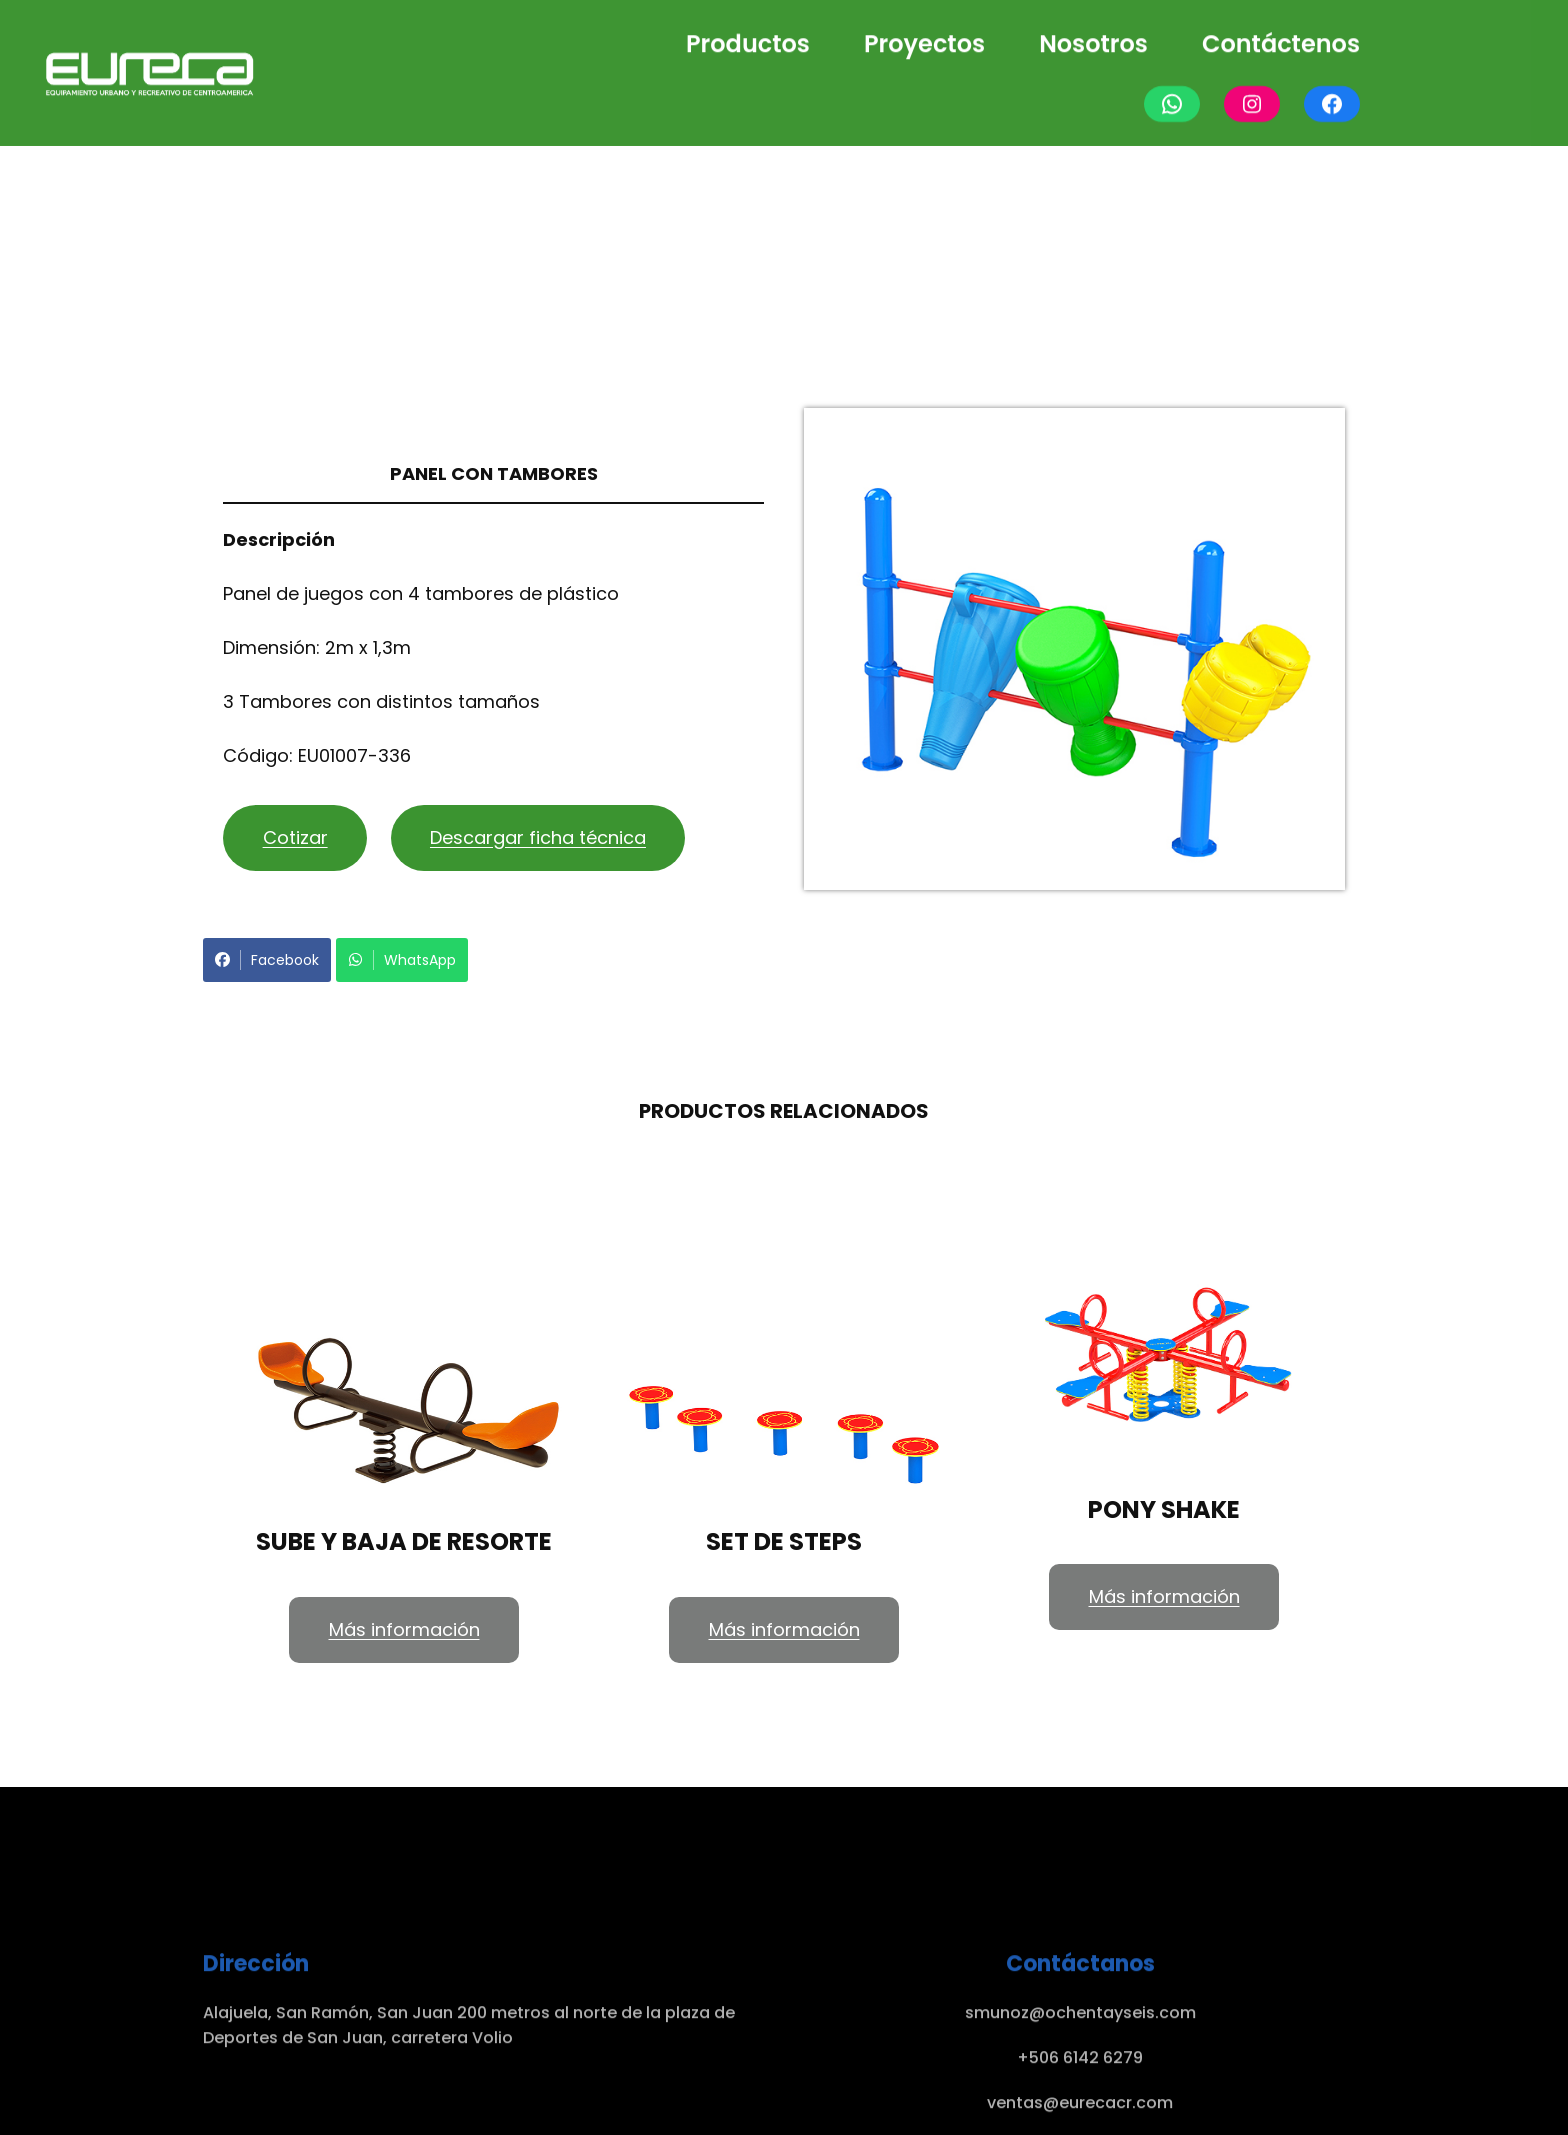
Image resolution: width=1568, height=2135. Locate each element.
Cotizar (295, 837)
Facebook (267, 960)
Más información (404, 1629)
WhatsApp (402, 960)
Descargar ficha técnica (538, 837)
